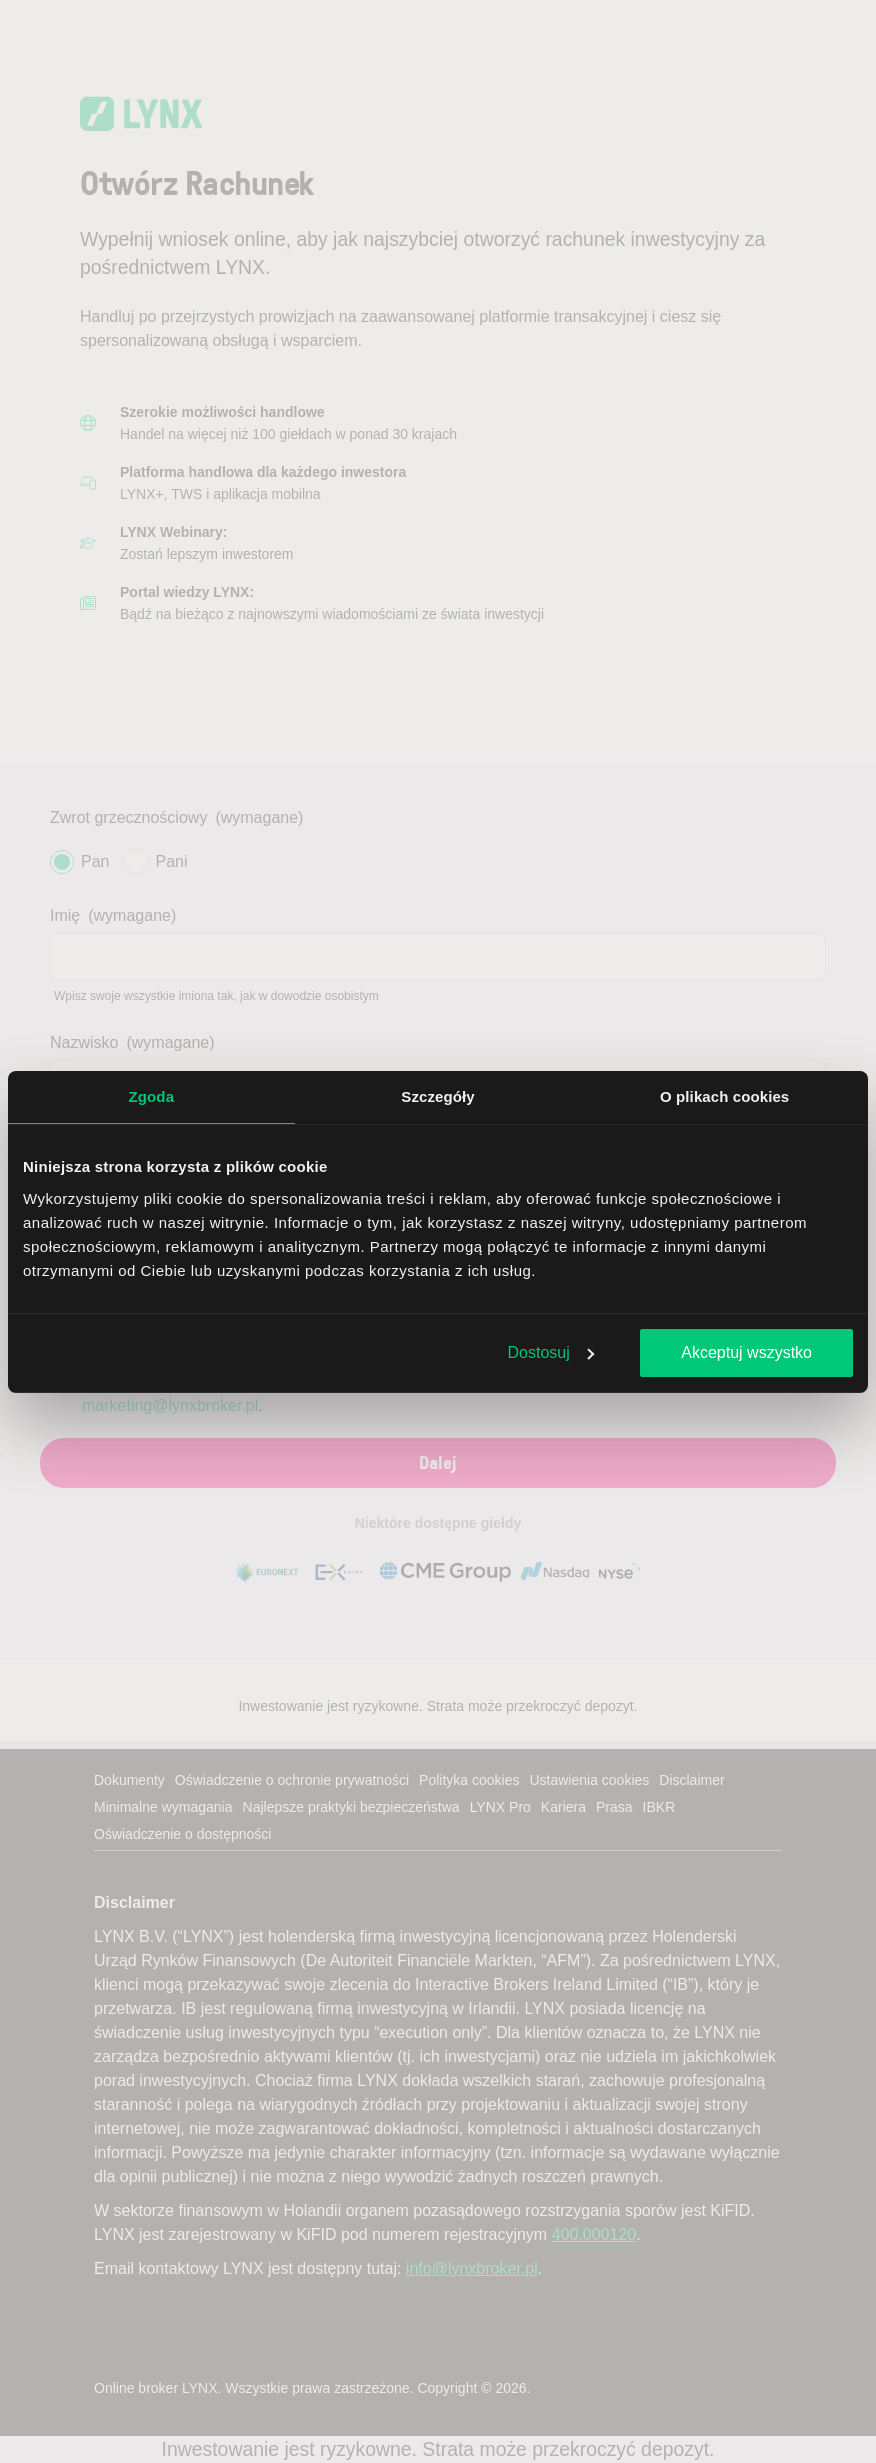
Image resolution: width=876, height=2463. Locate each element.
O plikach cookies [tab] (724, 1096)
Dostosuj (551, 1352)
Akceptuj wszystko (746, 1352)
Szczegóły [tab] (437, 1096)
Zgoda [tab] (152, 1096)
